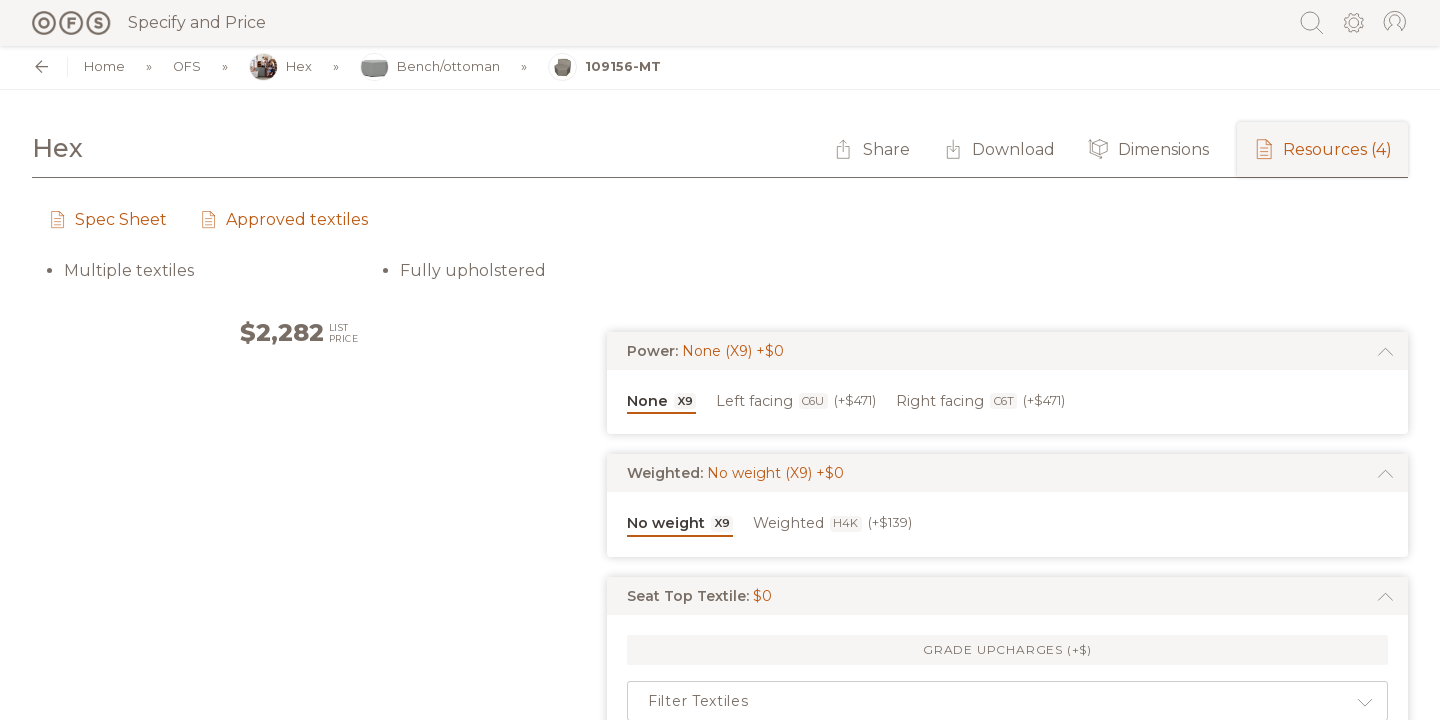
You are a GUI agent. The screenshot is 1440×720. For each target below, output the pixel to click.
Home (104, 67)
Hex (280, 67)
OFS (187, 67)
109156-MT (604, 67)
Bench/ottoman (430, 67)
